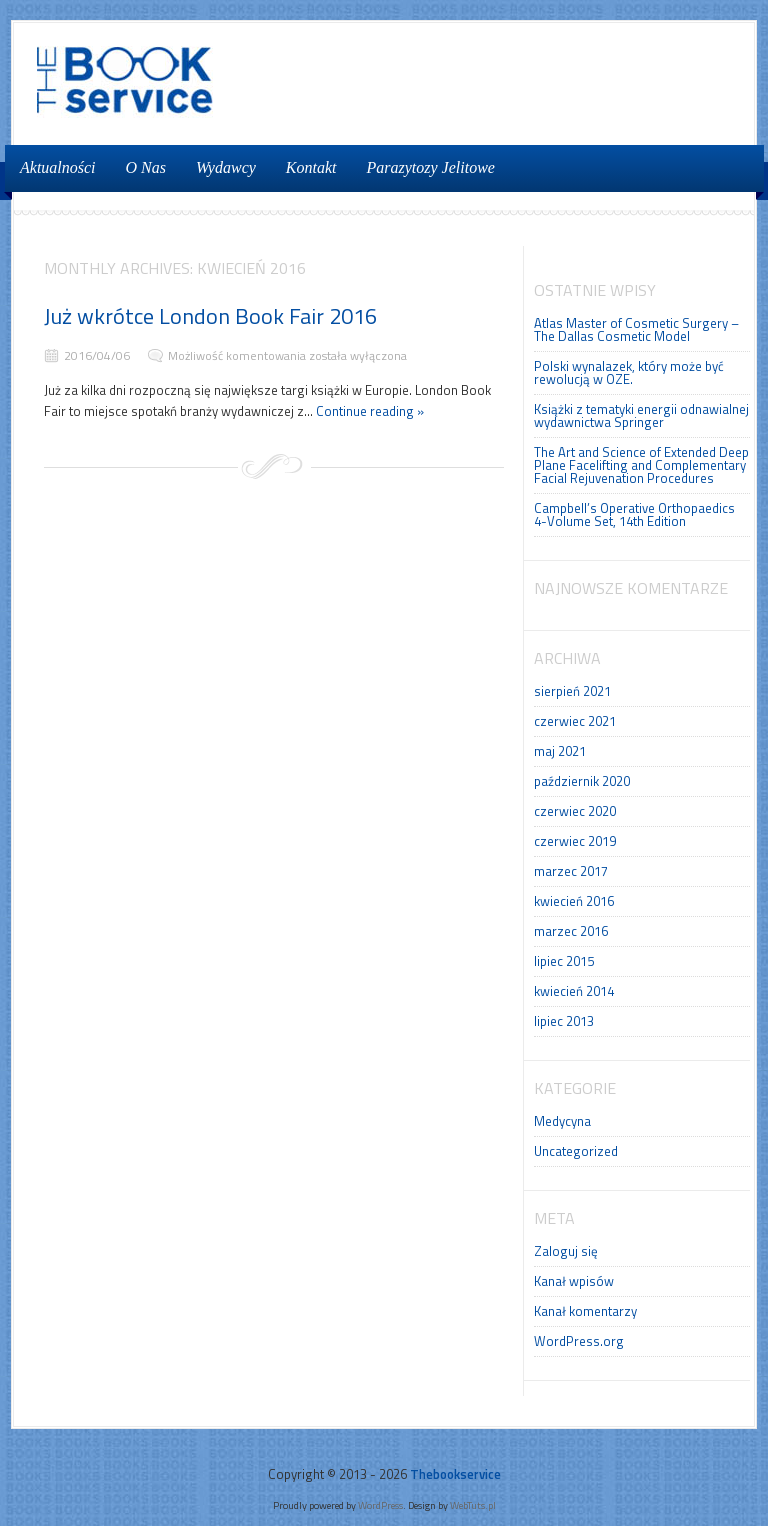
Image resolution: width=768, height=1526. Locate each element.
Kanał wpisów (574, 1281)
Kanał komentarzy (585, 1311)
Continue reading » (370, 411)
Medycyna (562, 1121)
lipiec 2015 (564, 961)
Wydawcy (226, 167)
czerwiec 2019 (575, 841)
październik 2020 (582, 781)
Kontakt (311, 167)
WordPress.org (579, 1341)
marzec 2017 (571, 871)
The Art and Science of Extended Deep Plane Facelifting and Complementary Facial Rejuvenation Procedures (641, 465)
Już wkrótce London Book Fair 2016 (210, 316)
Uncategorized (576, 1151)
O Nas (146, 167)
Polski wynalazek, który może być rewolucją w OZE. (629, 372)
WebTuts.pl (473, 1505)
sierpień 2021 (572, 691)
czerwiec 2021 (575, 721)
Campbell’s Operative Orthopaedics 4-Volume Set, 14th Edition (634, 514)
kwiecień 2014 (574, 991)
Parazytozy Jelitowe (431, 167)
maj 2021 (560, 751)
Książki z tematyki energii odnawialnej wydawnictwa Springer (641, 415)
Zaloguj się (566, 1251)
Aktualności (58, 167)
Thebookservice (455, 1474)
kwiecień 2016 (574, 901)
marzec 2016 (571, 931)
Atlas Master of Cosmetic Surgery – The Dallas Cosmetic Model (636, 329)
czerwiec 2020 (575, 811)
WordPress (380, 1505)
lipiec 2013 (564, 1021)
